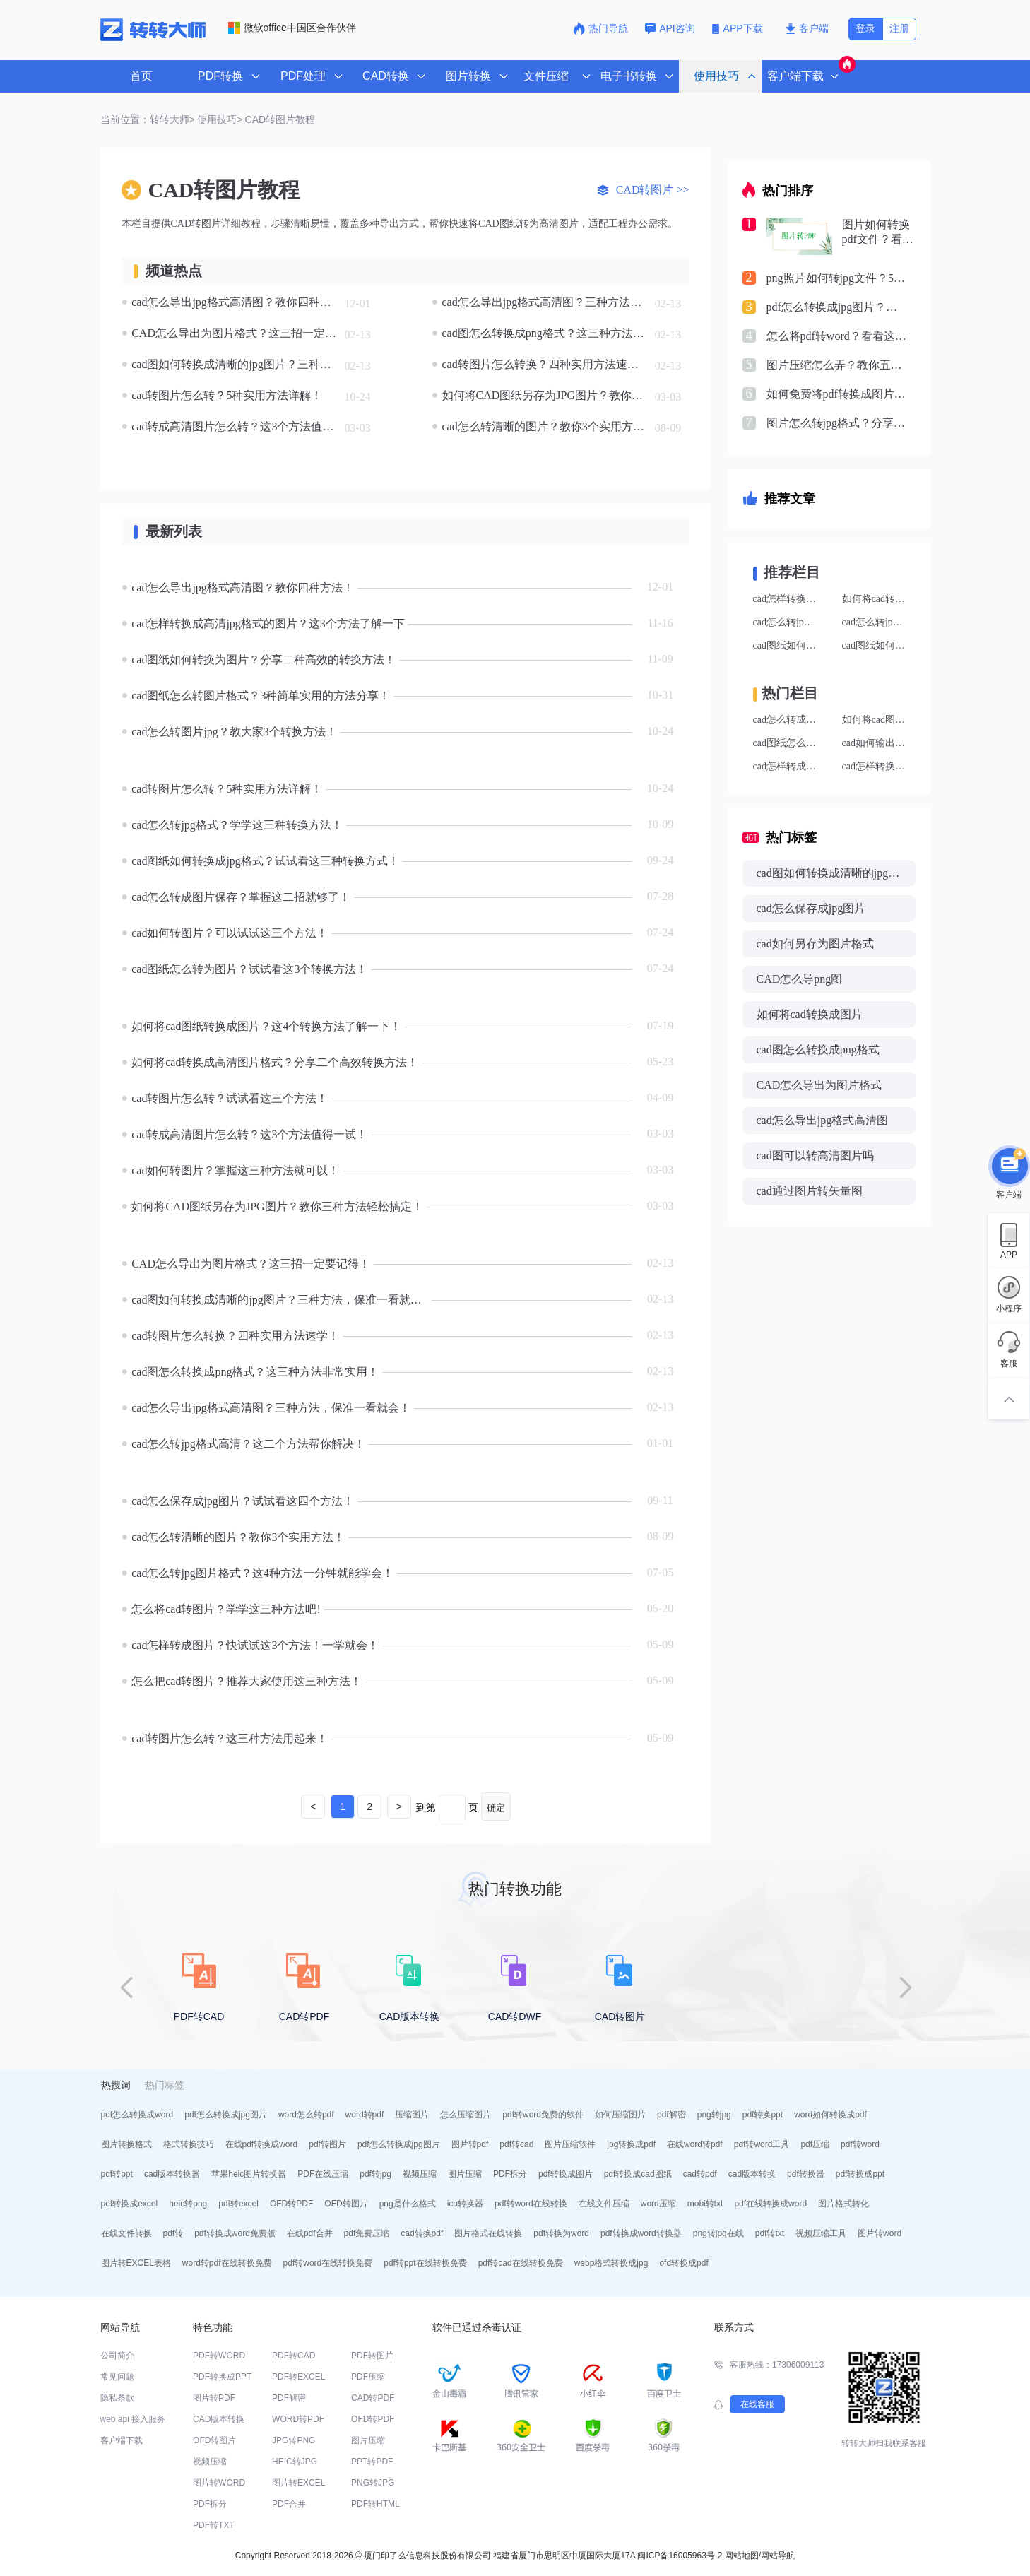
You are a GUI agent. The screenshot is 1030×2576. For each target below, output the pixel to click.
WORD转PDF (298, 2419)
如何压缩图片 (620, 2115)
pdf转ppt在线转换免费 (425, 2263)
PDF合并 (289, 2504)
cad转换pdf (422, 2233)
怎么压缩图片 (465, 2115)
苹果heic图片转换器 (248, 2174)
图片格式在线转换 (488, 2233)
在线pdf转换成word (261, 2144)
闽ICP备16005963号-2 (679, 2555)
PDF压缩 (368, 2377)
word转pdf (364, 2115)
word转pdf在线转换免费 (227, 2263)
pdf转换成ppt (860, 2174)
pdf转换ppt (762, 2115)
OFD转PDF (291, 2204)
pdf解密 (671, 2115)
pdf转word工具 (762, 2144)
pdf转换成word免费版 (235, 2233)
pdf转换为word (561, 2233)
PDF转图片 (372, 2356)
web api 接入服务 (133, 2419)
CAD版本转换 (218, 2419)
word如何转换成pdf (830, 2115)
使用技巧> (219, 119)
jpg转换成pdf (631, 2144)
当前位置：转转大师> (147, 119)
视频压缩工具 (820, 2233)
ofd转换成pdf (683, 2263)
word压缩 (658, 2204)
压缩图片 (412, 2115)
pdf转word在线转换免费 (328, 2263)
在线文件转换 (126, 2233)
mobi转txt (705, 2204)
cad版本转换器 (172, 2174)
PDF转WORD (219, 2356)
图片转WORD (219, 2483)
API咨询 (670, 28)
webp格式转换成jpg (611, 2263)
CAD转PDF (372, 2398)
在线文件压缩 (604, 2204)
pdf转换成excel (129, 2204)
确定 (496, 1807)
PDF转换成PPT (222, 2377)
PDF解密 (289, 2398)
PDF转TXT (214, 2525)
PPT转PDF (372, 2461)
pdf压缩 (814, 2144)
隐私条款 (117, 2398)
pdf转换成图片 (565, 2174)
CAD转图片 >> (643, 190)
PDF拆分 (510, 2174)
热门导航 (600, 28)
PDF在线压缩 (322, 2174)
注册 (899, 28)
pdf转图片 (327, 2144)
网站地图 (742, 2555)
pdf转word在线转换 (531, 2204)
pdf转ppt (117, 2174)
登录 (865, 28)
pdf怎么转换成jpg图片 (225, 2115)
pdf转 (173, 2233)
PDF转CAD (293, 2356)
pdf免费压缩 (367, 2233)
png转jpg (714, 2115)
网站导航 (778, 2555)
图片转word (879, 2233)
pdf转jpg (375, 2174)
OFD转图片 (345, 2204)
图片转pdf (470, 2144)
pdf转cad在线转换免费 (520, 2263)
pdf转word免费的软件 (543, 2115)
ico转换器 (465, 2204)
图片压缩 (465, 2174)
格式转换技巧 (188, 2144)
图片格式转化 (843, 2204)
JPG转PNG (293, 2440)
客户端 (807, 28)
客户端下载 (121, 2440)
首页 (141, 76)
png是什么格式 (407, 2204)
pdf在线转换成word (770, 2204)
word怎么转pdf (306, 2115)
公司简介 (117, 2356)
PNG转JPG (372, 2483)
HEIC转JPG (294, 2461)
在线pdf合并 (310, 2233)
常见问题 (117, 2377)
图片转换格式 (126, 2144)
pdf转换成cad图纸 (638, 2174)
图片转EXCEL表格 (136, 2263)
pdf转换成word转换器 (641, 2233)
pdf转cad (516, 2144)
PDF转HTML (375, 2504)
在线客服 (757, 2404)
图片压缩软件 (570, 2144)
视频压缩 (420, 2174)
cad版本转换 (752, 2174)
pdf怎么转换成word (137, 2115)
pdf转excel (238, 2204)
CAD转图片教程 (280, 119)
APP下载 (739, 28)
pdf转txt (769, 2233)
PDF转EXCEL (298, 2377)
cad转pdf (700, 2174)
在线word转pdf (695, 2144)
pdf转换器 (805, 2174)
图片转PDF (214, 2398)
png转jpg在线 (718, 2233)
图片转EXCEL (298, 2483)
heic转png (188, 2204)
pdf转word (860, 2144)
